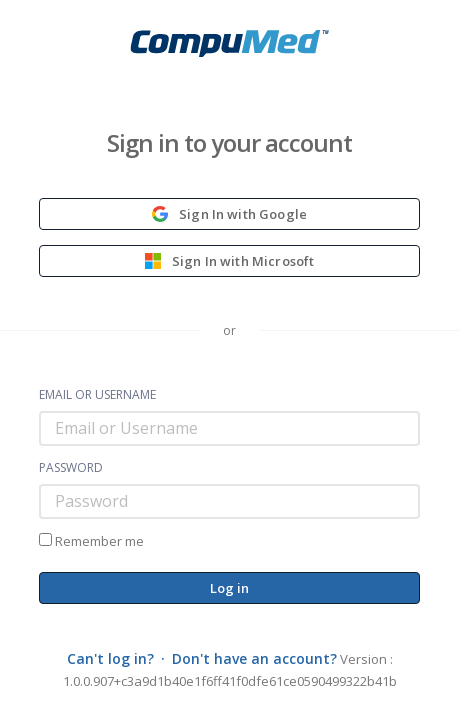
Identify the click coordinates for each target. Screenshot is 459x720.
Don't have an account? (254, 658)
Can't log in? (110, 658)
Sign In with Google (229, 214)
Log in (230, 588)
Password (71, 468)
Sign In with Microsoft (230, 261)
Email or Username (97, 395)
